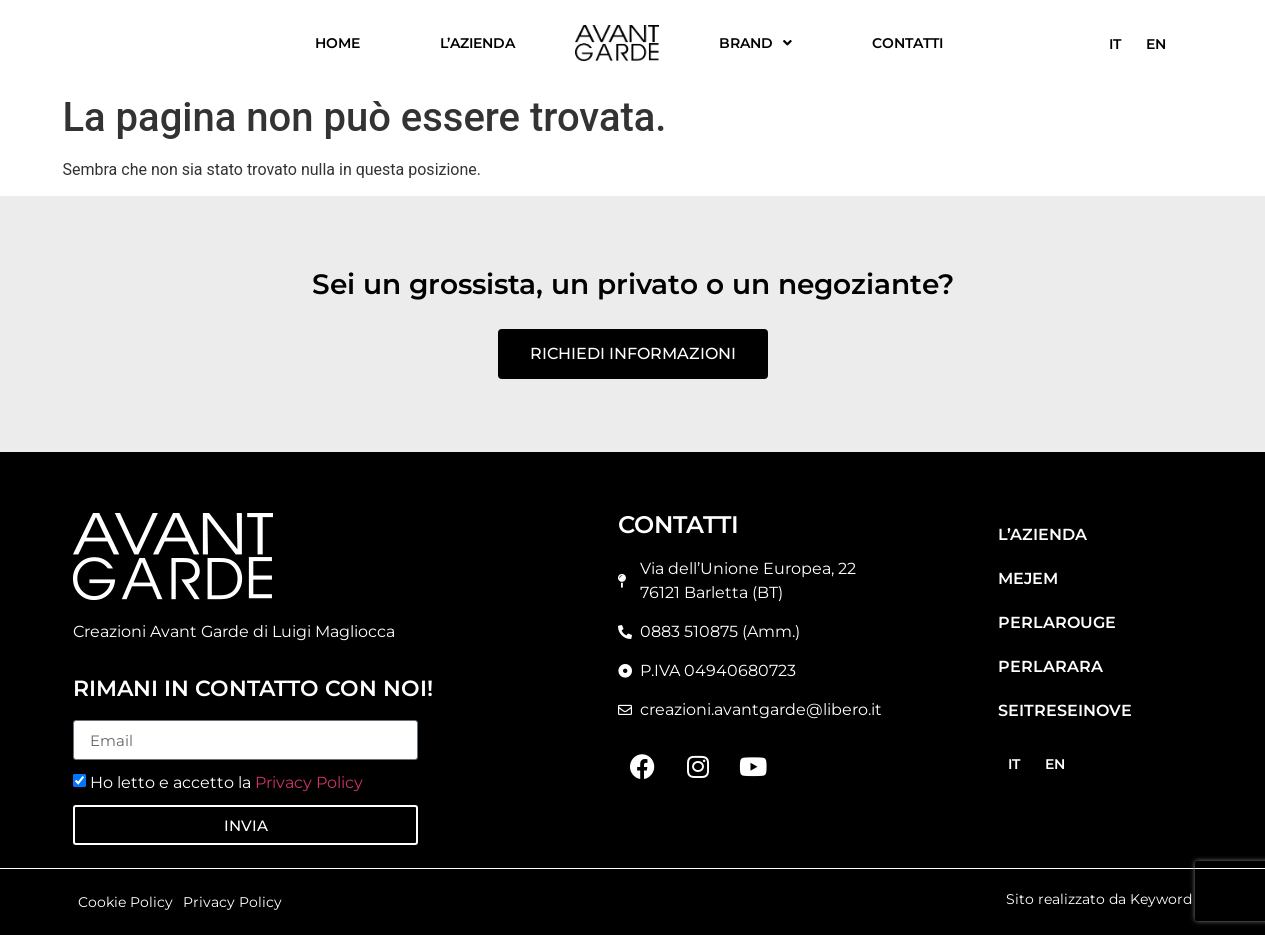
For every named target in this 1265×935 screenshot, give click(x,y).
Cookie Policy (125, 902)
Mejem (1028, 578)
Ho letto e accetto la (226, 782)
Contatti (907, 43)
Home (337, 43)
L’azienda (477, 43)
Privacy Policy (309, 782)
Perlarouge (1057, 622)
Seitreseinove (1065, 710)
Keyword (1161, 899)
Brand (755, 43)
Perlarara (1050, 666)
